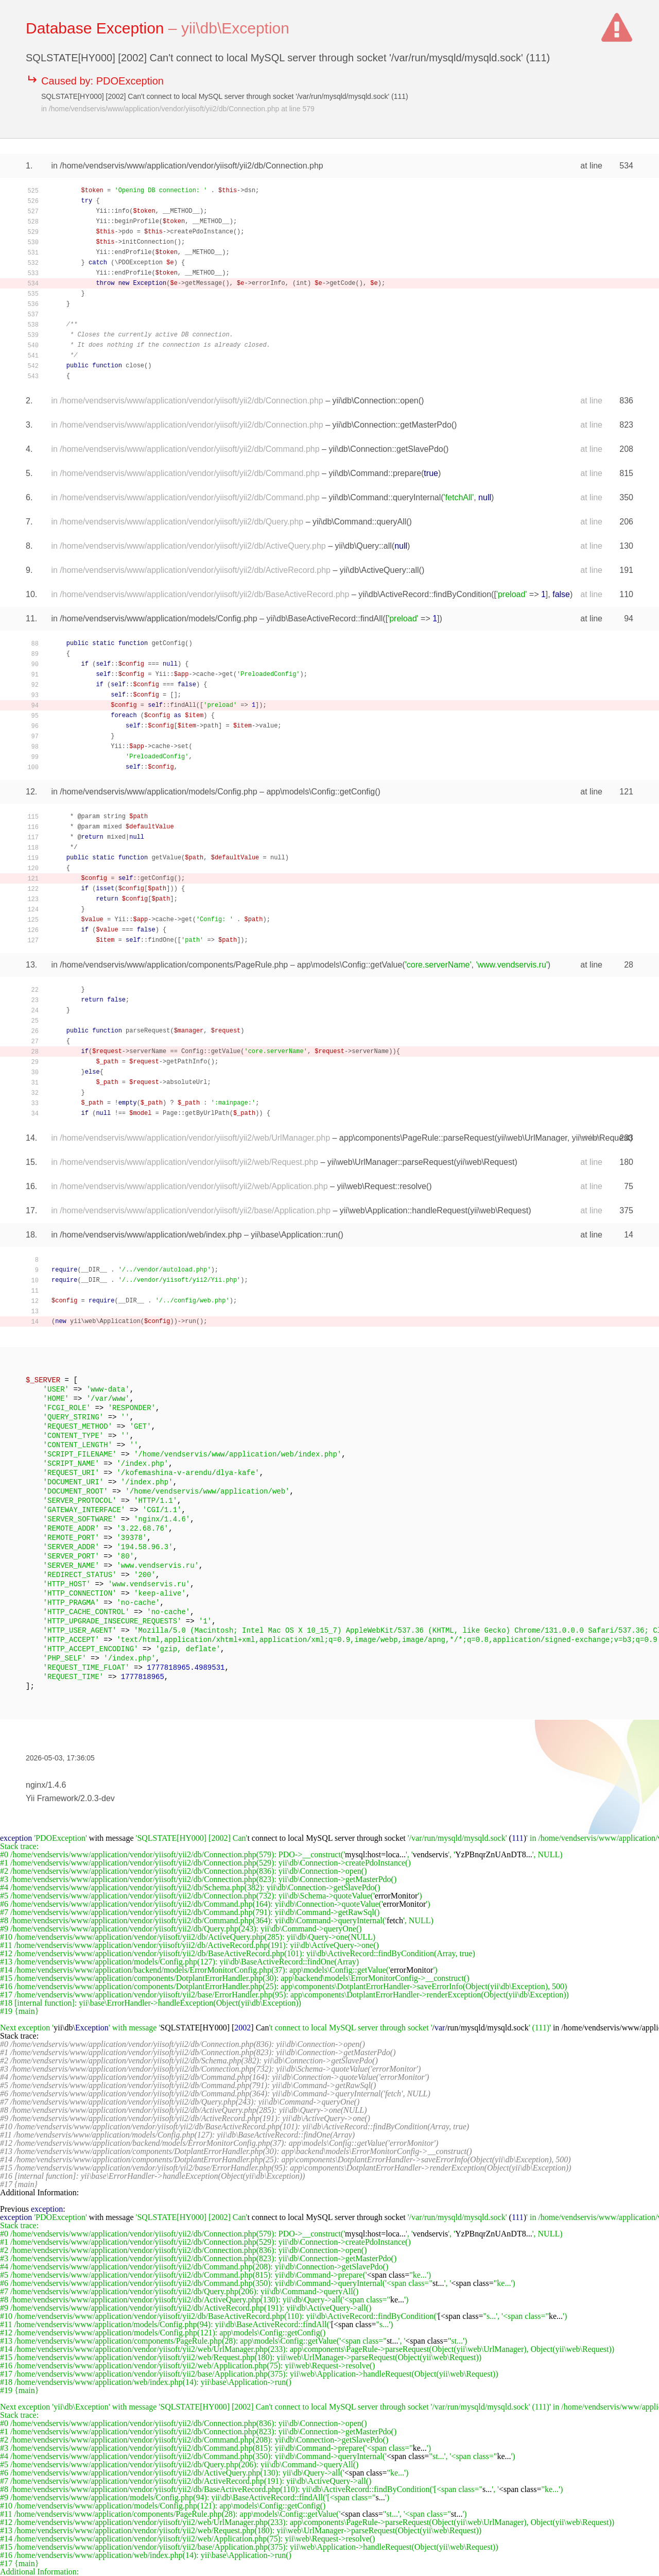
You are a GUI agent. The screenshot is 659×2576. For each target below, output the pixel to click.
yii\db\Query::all (363, 545)
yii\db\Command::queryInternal (384, 497)
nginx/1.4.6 (46, 1785)
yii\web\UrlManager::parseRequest (390, 1162)
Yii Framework (52, 1798)
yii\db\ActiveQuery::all (379, 570)
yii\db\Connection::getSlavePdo (385, 449)
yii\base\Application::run (294, 1234)
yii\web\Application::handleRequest (403, 1210)
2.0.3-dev (97, 1798)
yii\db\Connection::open (376, 400)
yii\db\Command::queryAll (359, 521)
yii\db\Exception (235, 28)
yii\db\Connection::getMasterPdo (392, 424)
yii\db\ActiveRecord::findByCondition (424, 594)
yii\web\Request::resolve (381, 1186)
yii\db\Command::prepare (374, 473)
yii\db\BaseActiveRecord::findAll (324, 618)
